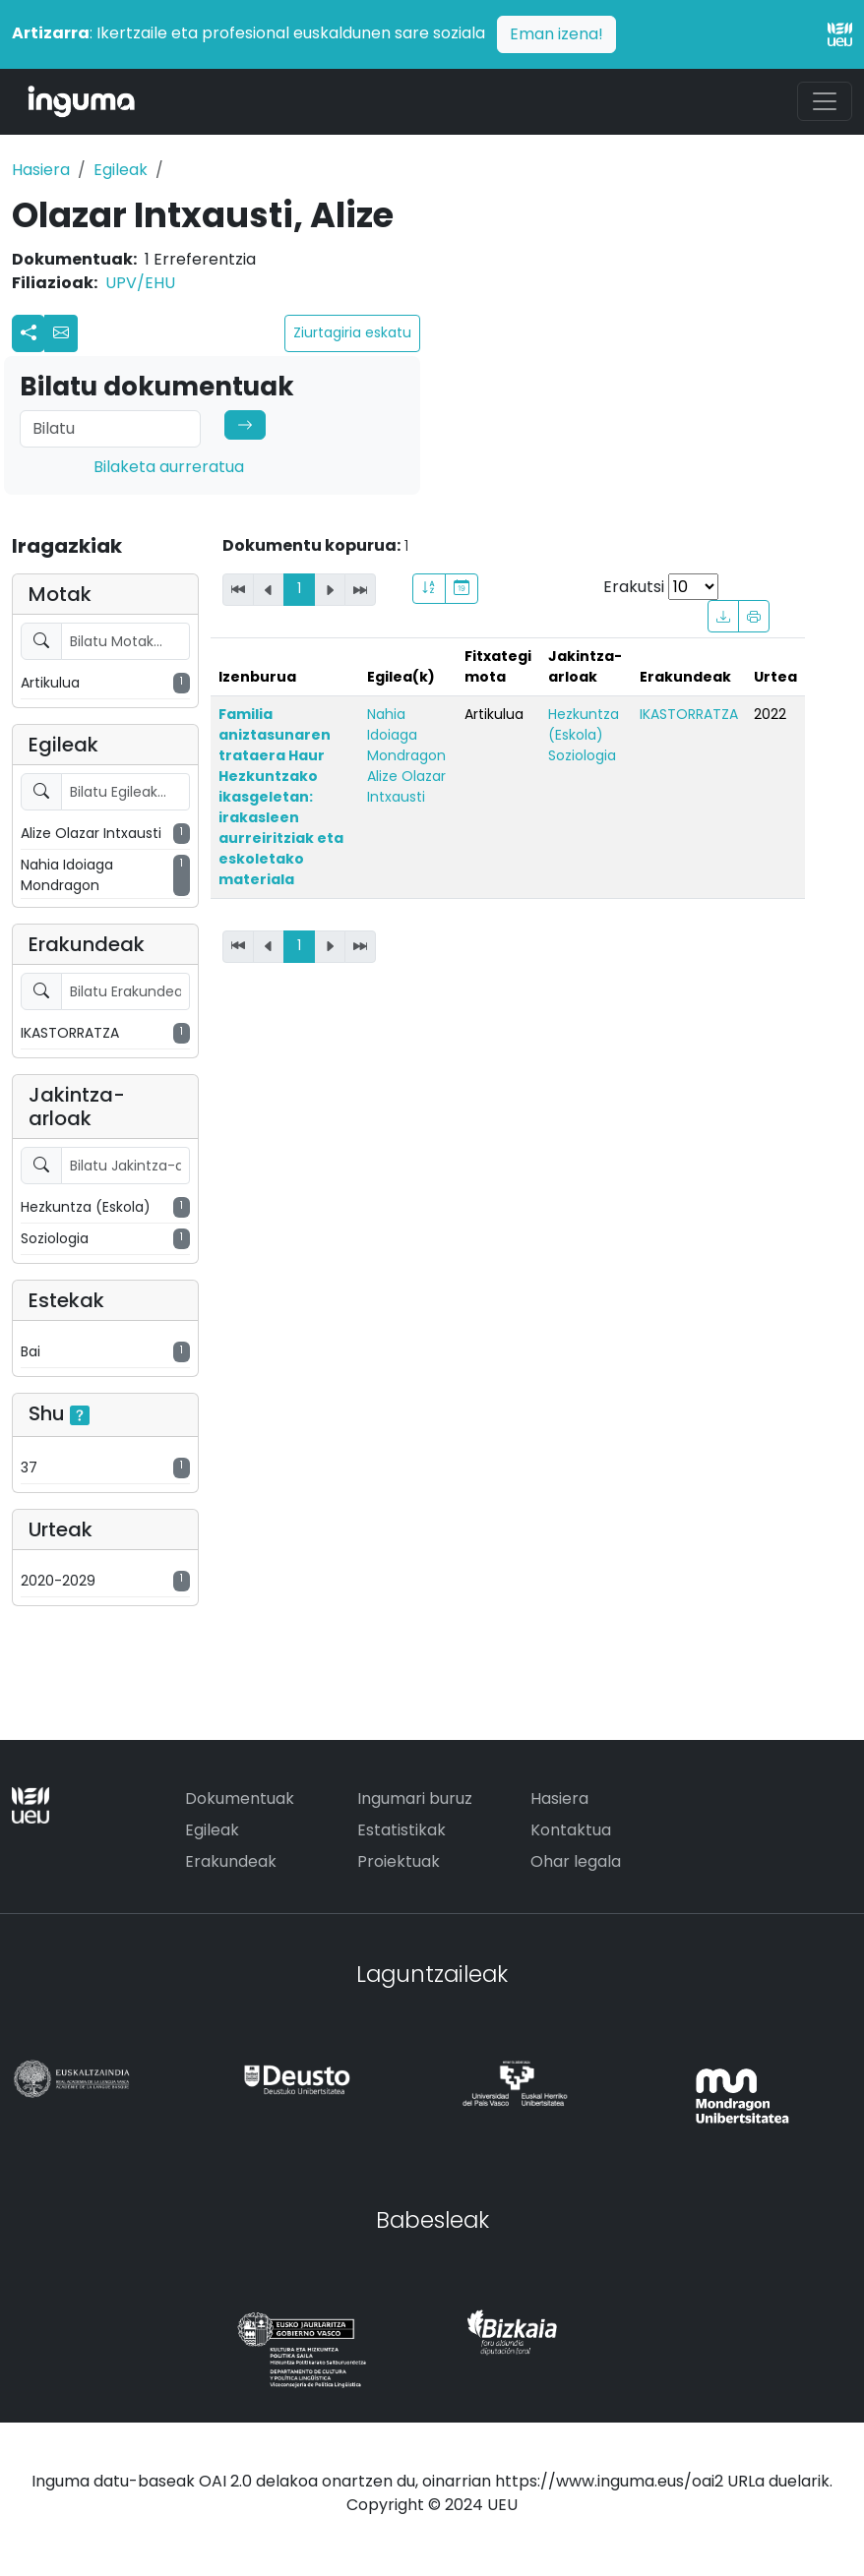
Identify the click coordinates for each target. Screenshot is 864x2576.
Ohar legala (575, 1861)
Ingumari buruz (414, 1798)
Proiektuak (398, 1861)
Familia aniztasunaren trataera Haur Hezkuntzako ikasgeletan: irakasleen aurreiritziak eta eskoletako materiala (280, 796)
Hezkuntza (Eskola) (583, 724)
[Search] (110, 429)
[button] (61, 333)
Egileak (120, 169)
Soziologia (582, 755)
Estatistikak (401, 1830)
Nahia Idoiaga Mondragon (406, 734)
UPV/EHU (140, 282)
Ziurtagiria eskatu (352, 332)
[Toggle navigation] (824, 101)
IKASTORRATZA (689, 714)
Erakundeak (231, 1861)
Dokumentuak (239, 1798)
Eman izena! (556, 34)
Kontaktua (570, 1830)
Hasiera (41, 169)
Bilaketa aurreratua (168, 466)
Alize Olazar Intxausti (406, 786)
